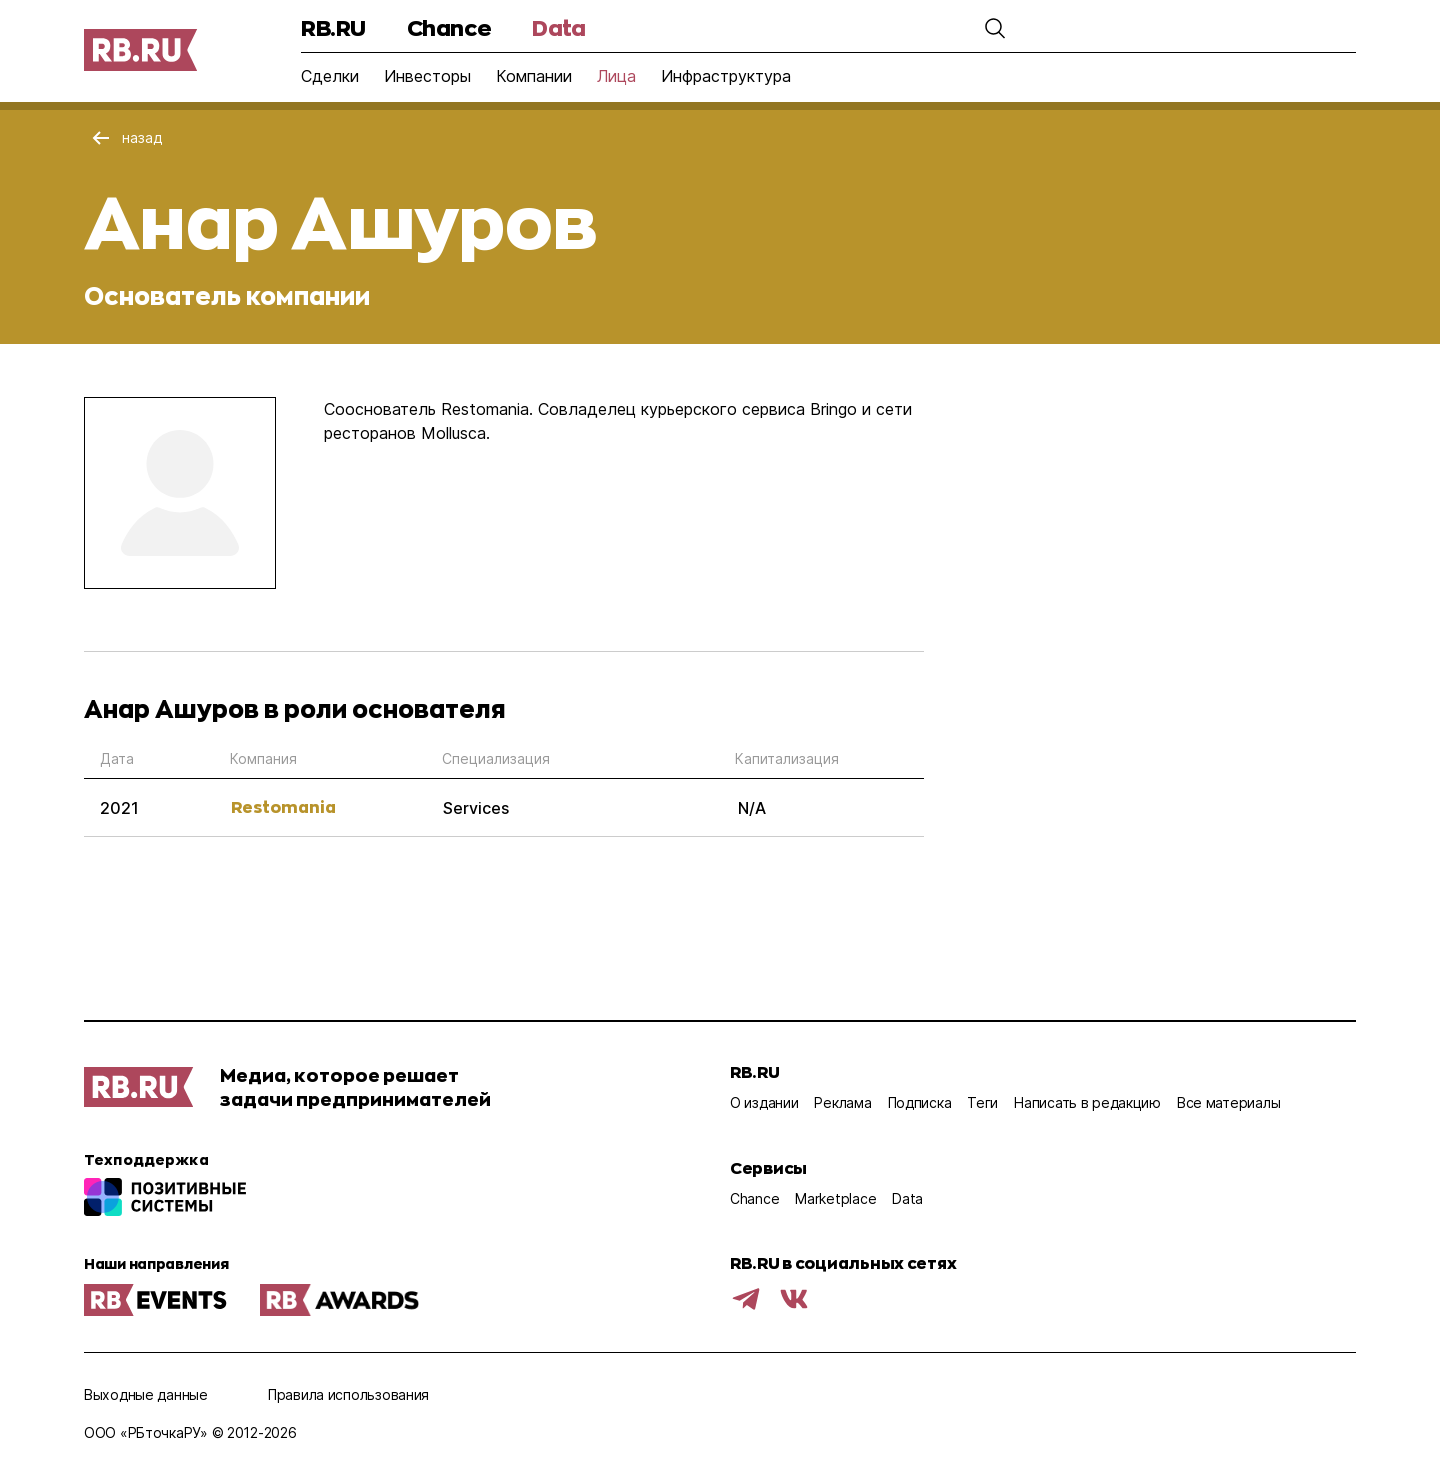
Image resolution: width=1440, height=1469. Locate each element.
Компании (534, 76)
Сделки (330, 76)
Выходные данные (146, 1394)
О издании (764, 1102)
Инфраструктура (726, 76)
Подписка (920, 1102)
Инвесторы (427, 76)
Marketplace (835, 1198)
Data (558, 27)
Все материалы (1228, 1102)
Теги (982, 1102)
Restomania (283, 806)
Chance (449, 27)
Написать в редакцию (1087, 1102)
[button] (995, 28)
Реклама (842, 1102)
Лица (616, 76)
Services (476, 808)
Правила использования (348, 1394)
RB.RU (333, 27)
